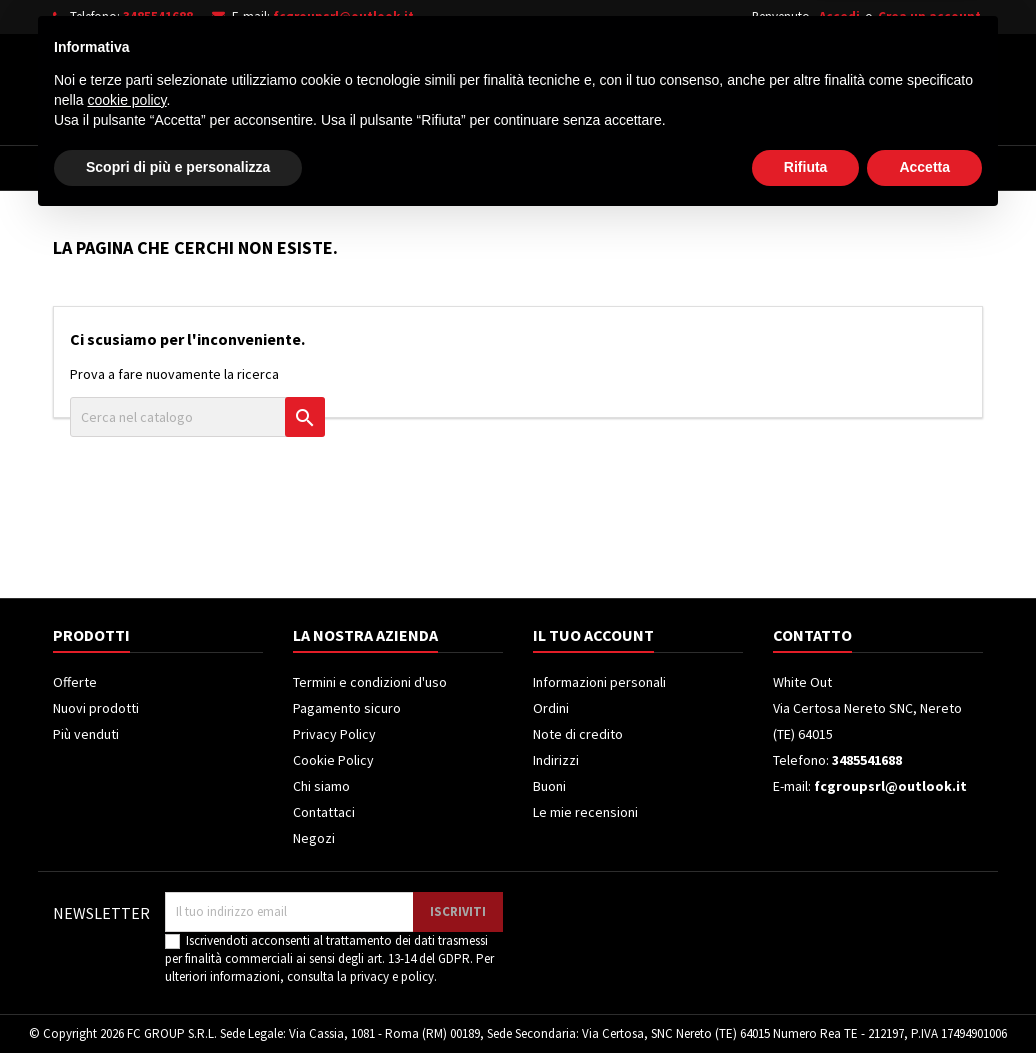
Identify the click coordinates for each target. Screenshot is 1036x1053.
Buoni (549, 786)
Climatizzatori (575, 168)
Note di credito (578, 734)
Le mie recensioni (585, 812)
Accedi (839, 16)
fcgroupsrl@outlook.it (343, 16)
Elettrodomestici (193, 168)
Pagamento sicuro (347, 708)
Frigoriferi (445, 168)
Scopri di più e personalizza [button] (178, 998)
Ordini (551, 708)
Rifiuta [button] (806, 998)
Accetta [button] (924, 998)
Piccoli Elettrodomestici (754, 168)
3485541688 (158, 16)
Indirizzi (556, 760)
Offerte (75, 682)
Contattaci (324, 812)
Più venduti (86, 734)
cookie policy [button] (126, 931)
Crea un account (929, 16)
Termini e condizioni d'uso (370, 682)
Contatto (812, 635)
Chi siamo (321, 786)
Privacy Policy (334, 734)
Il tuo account (593, 635)
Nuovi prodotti (96, 708)
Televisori (330, 168)
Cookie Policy (333, 760)
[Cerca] (546, 84)
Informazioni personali (599, 682)
